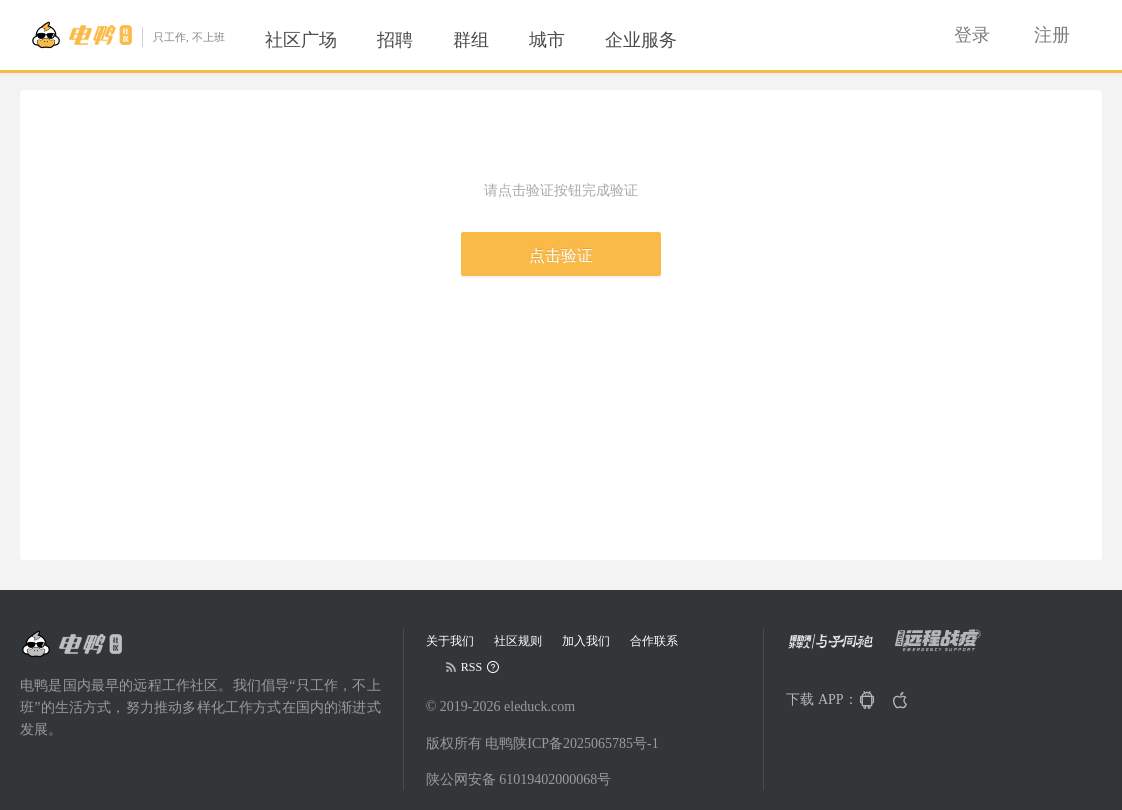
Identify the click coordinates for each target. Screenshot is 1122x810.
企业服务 (641, 40)
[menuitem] (301, 40)
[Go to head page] (127, 35)
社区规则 (518, 641)
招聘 (395, 40)
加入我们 (586, 641)
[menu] (495, 40)
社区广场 (301, 40)
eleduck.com (539, 706)
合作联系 (654, 641)
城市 (547, 40)
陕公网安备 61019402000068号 (519, 779)
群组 (471, 40)
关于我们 (450, 641)
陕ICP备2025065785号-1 (585, 743)
